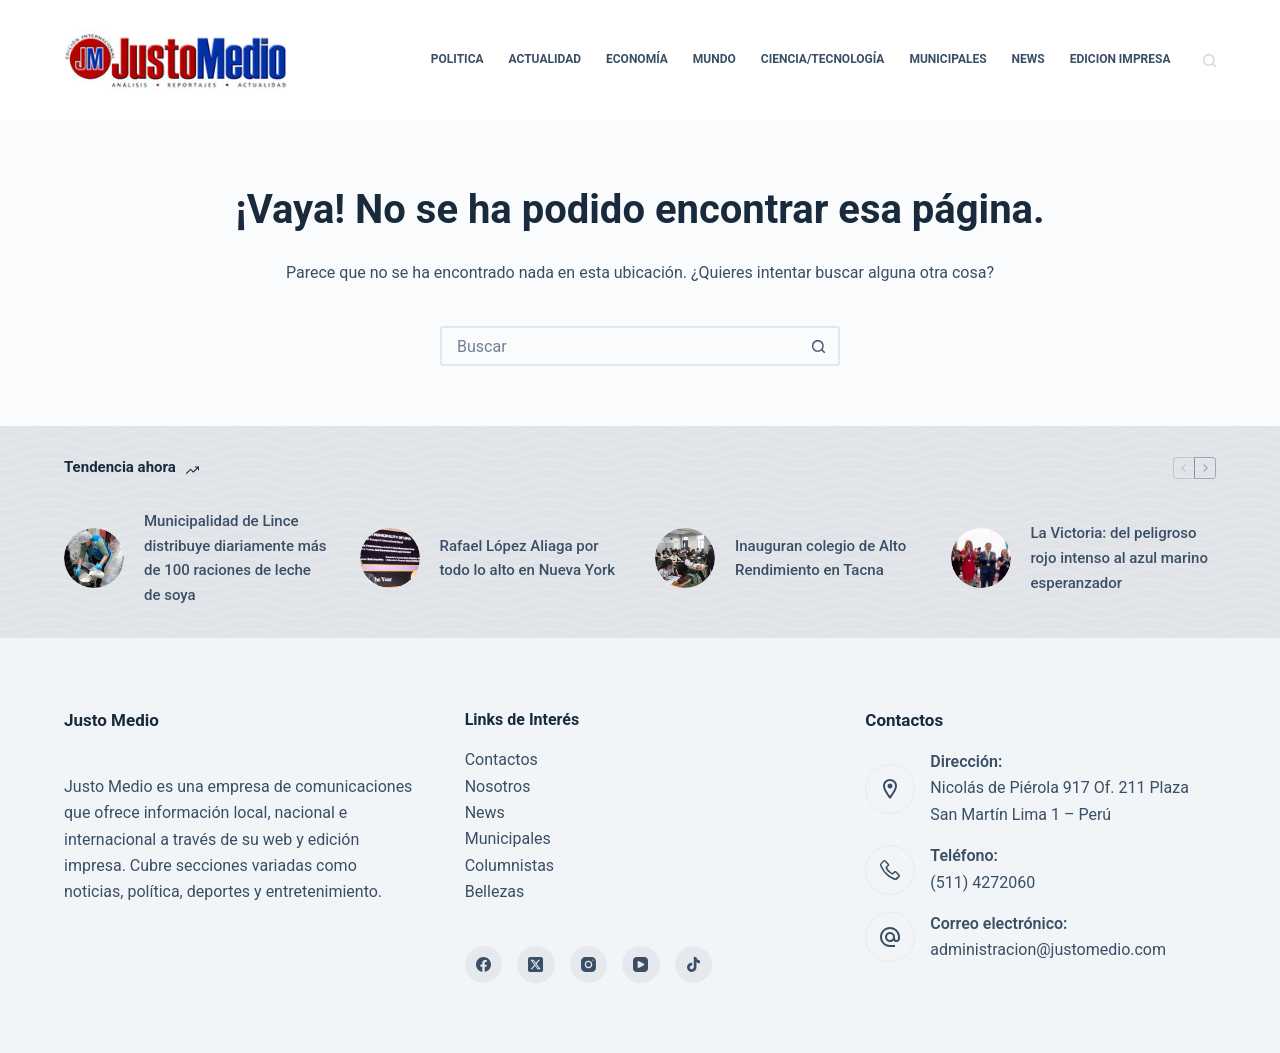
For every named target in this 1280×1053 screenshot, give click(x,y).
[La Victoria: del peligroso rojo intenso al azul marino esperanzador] (981, 558)
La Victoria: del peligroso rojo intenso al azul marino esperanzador (1119, 558)
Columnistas (509, 865)
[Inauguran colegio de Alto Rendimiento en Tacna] (685, 558)
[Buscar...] (620, 346)
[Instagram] (589, 965)
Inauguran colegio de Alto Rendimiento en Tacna (820, 558)
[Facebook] (484, 965)
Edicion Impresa (1120, 59)
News (1028, 59)
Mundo (714, 59)
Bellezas (495, 891)
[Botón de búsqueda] (818, 346)
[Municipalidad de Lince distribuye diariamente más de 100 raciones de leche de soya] (94, 558)
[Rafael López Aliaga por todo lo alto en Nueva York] (390, 558)
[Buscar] (1209, 60)
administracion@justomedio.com (1048, 949)
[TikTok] (694, 965)
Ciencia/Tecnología (823, 59)
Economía (637, 59)
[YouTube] (641, 965)
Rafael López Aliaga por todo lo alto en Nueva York (528, 558)
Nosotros (498, 786)
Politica (457, 59)
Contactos (501, 759)
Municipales (947, 59)
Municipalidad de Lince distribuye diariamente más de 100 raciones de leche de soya (235, 558)
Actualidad (545, 59)
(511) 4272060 (982, 882)
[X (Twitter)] (536, 965)
